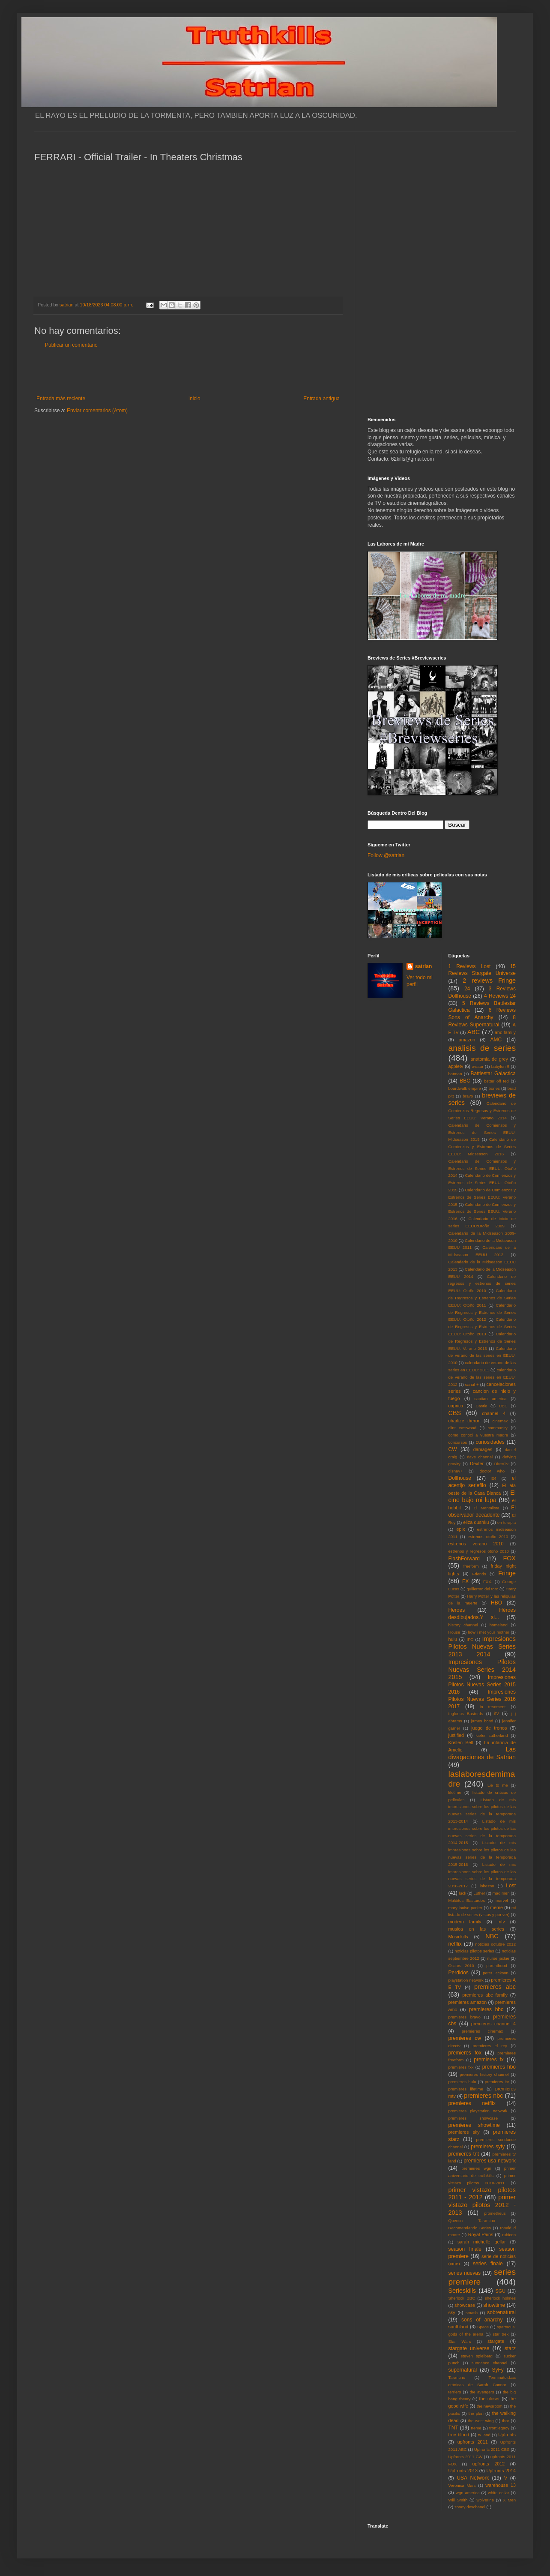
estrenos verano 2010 (476, 1543)
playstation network (466, 1980)
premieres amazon (467, 2002)
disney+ (455, 1471)
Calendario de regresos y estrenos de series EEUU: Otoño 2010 (482, 1283)
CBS (454, 1412)
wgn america (468, 2492)
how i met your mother (488, 1632)
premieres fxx (461, 2067)
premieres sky (464, 2132)
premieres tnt (463, 2154)
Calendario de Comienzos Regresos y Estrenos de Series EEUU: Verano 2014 (482, 1110)
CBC (503, 1405)
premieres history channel (484, 2074)
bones (494, 1088)
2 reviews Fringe (489, 980)
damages (482, 1449)
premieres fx (489, 2060)
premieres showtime (474, 2125)
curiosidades (489, 1442)
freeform (471, 1566)
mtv (501, 1921)
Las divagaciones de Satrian (482, 1753)
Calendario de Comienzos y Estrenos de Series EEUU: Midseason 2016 (482, 1146)
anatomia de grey (489, 1059)
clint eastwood (462, 1427)
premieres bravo (464, 2017)
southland (458, 2326)
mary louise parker (465, 1907)
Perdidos (458, 1973)
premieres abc (495, 1986)
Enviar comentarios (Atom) (97, 411)
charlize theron (464, 1420)
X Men (509, 2500)
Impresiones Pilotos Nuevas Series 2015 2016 (482, 1684)
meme (496, 1907)
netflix (455, 1944)
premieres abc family (485, 1994)
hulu (452, 1639)
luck (462, 1893)
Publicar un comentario (71, 345)
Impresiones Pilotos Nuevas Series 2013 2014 (482, 1646)
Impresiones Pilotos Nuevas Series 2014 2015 (482, 1669)
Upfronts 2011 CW (465, 2456)
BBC (465, 1081)
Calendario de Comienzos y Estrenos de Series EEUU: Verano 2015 (482, 1197)
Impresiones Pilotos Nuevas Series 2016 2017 (482, 1699)
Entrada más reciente (60, 399)
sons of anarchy (481, 2320)
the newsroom (490, 2406)
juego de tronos (489, 1727)
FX (465, 1581)
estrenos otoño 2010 (488, 1536)
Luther (479, 1893)
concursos (457, 1442)
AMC (496, 1040)
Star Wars (459, 2341)
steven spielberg (477, 2356)
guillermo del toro (482, 1588)
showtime (494, 2305)
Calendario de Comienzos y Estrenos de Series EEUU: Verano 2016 (482, 1211)
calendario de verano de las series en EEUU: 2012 (482, 1377)
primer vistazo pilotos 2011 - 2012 (482, 2193)
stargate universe (469, 2348)
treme (476, 2428)
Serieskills (462, 2290)
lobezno (487, 1885)
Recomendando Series (469, 2227)
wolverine (485, 2500)
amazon (467, 1039)
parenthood (496, 1965)
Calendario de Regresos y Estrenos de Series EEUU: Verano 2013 (482, 1341)
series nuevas (464, 2273)
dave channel (480, 1456)
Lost (511, 1886)
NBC (491, 1936)
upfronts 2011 (472, 2441)
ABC (473, 1032)
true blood (458, 2434)
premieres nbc (483, 2095)
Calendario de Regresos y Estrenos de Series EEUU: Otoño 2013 (482, 1326)
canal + (472, 1384)
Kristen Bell (460, 1742)
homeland (499, 1624)
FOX (509, 1558)
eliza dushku (476, 1522)
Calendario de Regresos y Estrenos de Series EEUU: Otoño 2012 (482, 1312)
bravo (468, 1096)
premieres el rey (489, 2045)
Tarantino (456, 2377)
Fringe (507, 1573)
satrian (423, 966)
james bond (482, 1720)
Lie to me (497, 1785)
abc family (505, 1032)
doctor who (492, 1471)
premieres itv (497, 2081)
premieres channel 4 (493, 2023)
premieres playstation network (478, 2110)
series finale (488, 2264)
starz (510, 2348)
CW (452, 1449)
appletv (455, 1066)
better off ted (496, 1081)
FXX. (487, 1581)
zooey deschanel (469, 2506)
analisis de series (482, 1048)
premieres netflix (472, 2103)
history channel (463, 1624)
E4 (493, 1478)
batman (455, 1073)
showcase (464, 2305)
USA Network (473, 2478)
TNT (453, 2428)
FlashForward (464, 1559)
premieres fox (464, 2053)
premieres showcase (473, 2118)
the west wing (480, 2420)
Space (483, 2326)
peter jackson (495, 1972)
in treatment (492, 1706)
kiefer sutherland (492, 1735)
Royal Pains (480, 2234)
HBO (496, 1603)
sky (451, 2312)
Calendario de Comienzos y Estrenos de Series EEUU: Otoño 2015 (482, 1182)
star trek (500, 2334)
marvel (502, 1900)
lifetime (454, 1792)
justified (456, 1735)
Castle (481, 1405)
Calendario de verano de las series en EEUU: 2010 (482, 1355)
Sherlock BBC (461, 2298)
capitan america (490, 1398)
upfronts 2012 (488, 2463)
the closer (489, 2398)
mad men (501, 1893)
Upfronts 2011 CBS (492, 2449)
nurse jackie (498, 1958)
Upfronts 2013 (463, 2470)
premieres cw (464, 2038)
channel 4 (493, 1413)
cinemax (500, 1420)
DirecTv (501, 1463)
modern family (464, 1921)
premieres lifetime (465, 2089)
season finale (464, 2249)
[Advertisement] (188, 372)
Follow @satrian (386, 855)
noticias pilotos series (474, 1951)
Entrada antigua (321, 399)
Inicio (194, 399)
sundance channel (489, 2362)
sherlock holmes (500, 2298)
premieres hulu (462, 2081)
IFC (470, 1639)
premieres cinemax (482, 2031)
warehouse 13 (500, 2485)
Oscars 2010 (461, 1965)
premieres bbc (486, 2009)
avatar (478, 1066)
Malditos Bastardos (466, 1900)
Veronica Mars (462, 2485)
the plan (475, 2413)
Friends (479, 1573)
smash (472, 2312)
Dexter (477, 1463)
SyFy (497, 2370)
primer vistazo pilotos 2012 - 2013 (482, 2205)
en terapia (506, 1522)
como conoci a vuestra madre (478, 1435)
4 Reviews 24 (500, 996)
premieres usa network (489, 2161)
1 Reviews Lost (469, 966)
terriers (454, 2392)
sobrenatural (501, 2312)
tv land (484, 2434)
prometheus (495, 2213)
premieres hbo (499, 2067)
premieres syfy (488, 2147)
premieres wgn (476, 2168)
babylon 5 (500, 1066)
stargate (495, 2341)
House (454, 1632)
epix (460, 1529)
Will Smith (458, 2500)
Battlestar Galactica (493, 1074)
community (498, 1427)
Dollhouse (459, 1478)
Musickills (458, 1936)
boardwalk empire (464, 1088)
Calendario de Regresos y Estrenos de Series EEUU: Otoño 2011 (482, 1297)
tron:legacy (499, 2428)
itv (496, 1713)
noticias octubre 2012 (495, 1944)
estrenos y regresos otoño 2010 (478, 1551)
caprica (455, 1405)
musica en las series (476, 1928)
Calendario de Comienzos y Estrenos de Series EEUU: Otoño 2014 (482, 1168)
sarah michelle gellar (481, 2241)
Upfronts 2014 (501, 2470)
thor (505, 2420)
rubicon (509, 2234)
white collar (498, 2492)
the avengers (482, 2392)
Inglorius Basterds (465, 1713)
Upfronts (507, 2434)
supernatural (462, 2370)
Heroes (456, 1610)
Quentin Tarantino (471, 2220)
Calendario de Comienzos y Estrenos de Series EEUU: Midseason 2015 (482, 1132)
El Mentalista (486, 1507)
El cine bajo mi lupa (482, 1496)
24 (467, 989)
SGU (500, 2291)
